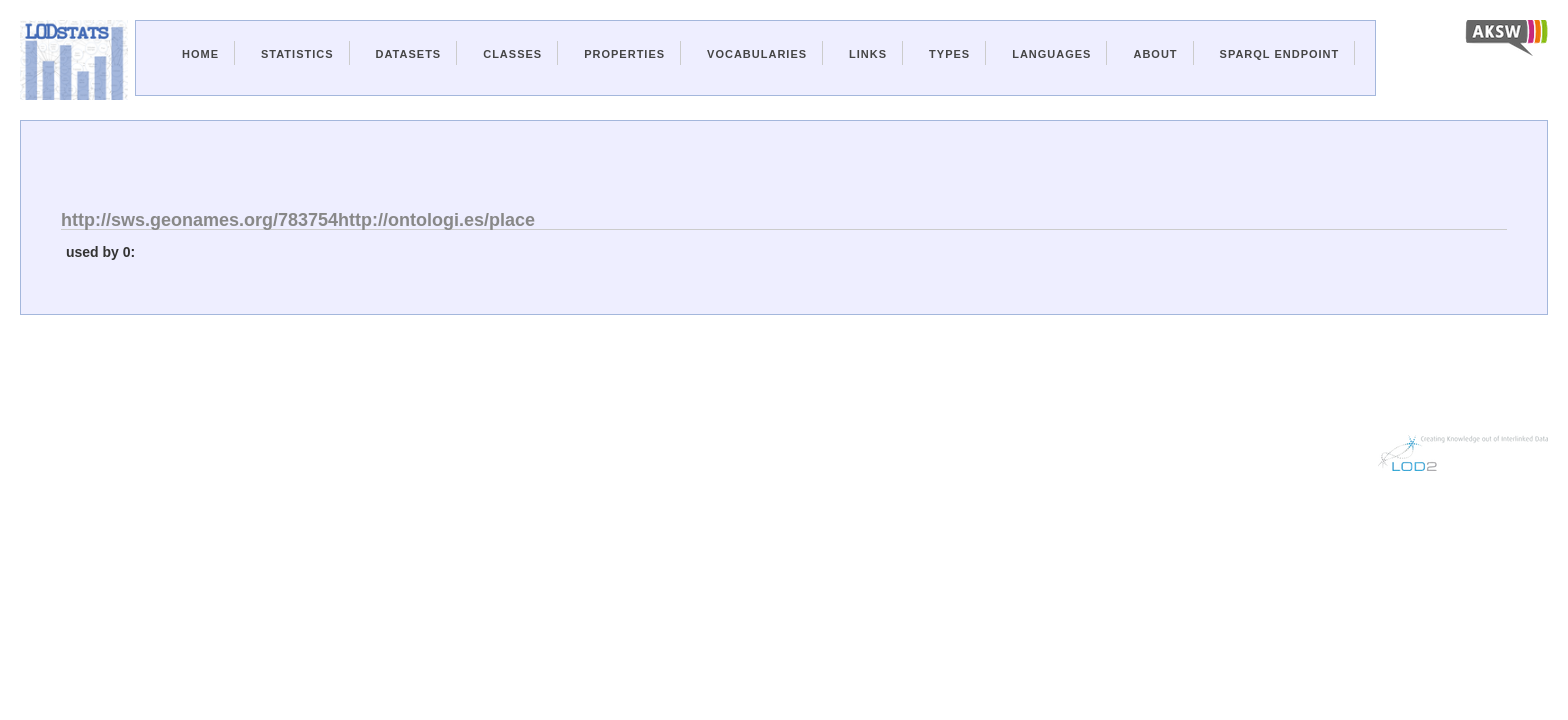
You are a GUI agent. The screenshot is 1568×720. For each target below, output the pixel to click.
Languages (1051, 54)
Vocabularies (757, 54)
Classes (512, 54)
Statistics (297, 54)
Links (868, 54)
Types (949, 54)
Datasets (409, 54)
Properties (624, 54)
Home (200, 54)
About (1155, 54)
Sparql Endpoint (1280, 54)
